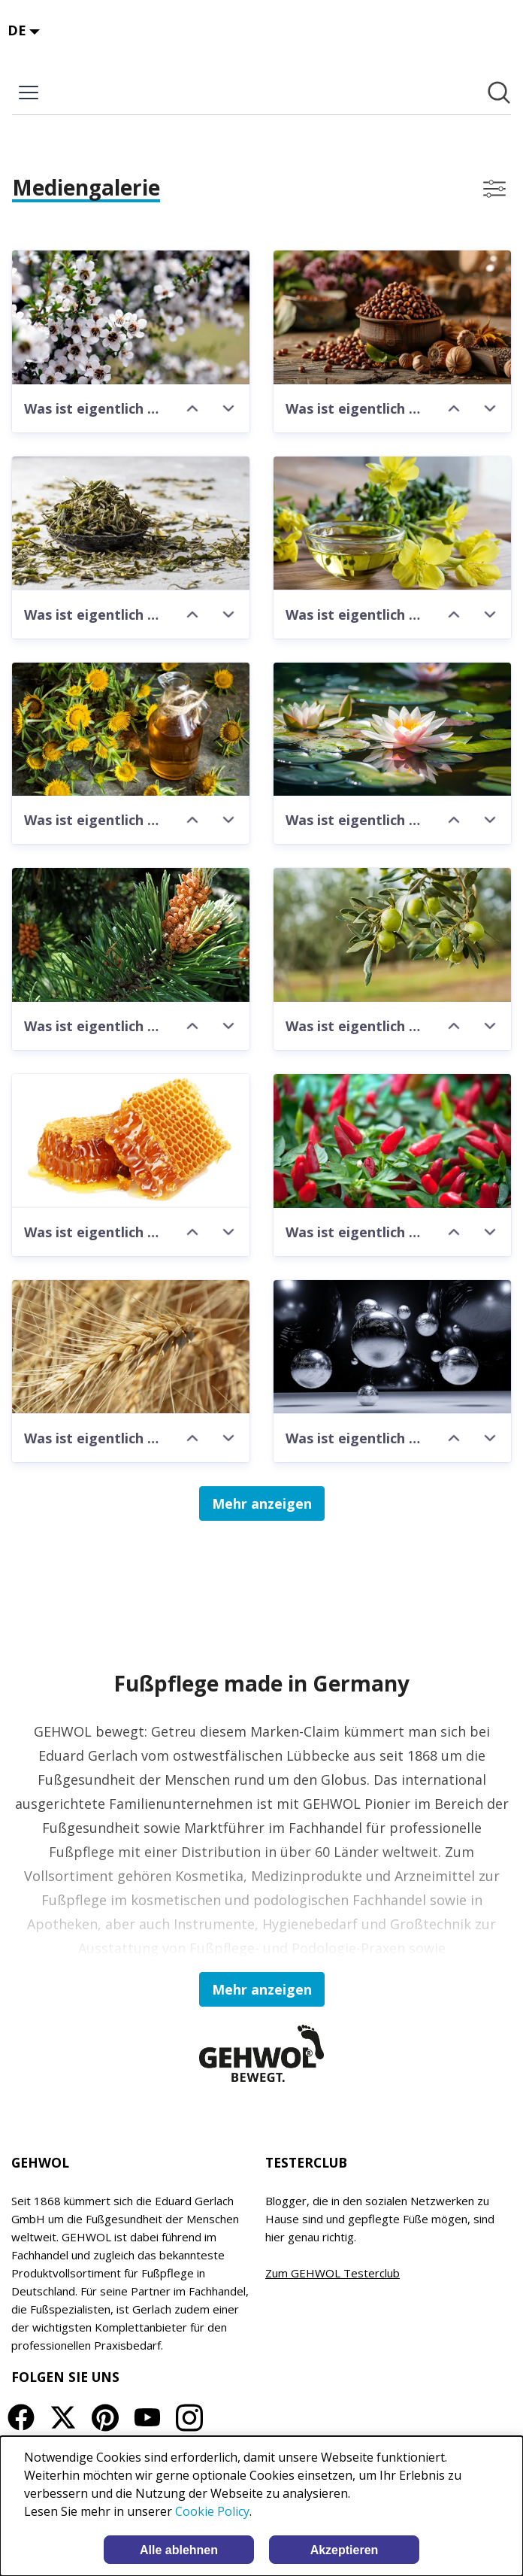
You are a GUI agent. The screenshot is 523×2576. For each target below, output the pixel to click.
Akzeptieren (344, 2550)
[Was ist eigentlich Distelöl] (130, 729)
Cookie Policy (212, 2511)
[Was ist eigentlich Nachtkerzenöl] (392, 523)
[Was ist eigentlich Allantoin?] (392, 317)
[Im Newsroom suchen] (499, 92)
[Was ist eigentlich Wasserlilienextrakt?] (392, 729)
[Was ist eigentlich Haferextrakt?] (130, 1347)
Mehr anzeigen (262, 1503)
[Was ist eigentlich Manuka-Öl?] (130, 317)
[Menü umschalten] (28, 92)
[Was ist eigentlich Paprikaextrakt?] (392, 1141)
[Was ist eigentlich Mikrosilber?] (392, 1347)
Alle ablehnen (179, 2550)
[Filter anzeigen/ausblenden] (494, 189)
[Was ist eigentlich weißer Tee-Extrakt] (130, 523)
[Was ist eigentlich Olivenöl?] (392, 935)
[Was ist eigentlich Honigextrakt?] (130, 1141)
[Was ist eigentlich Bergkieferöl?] (130, 935)
